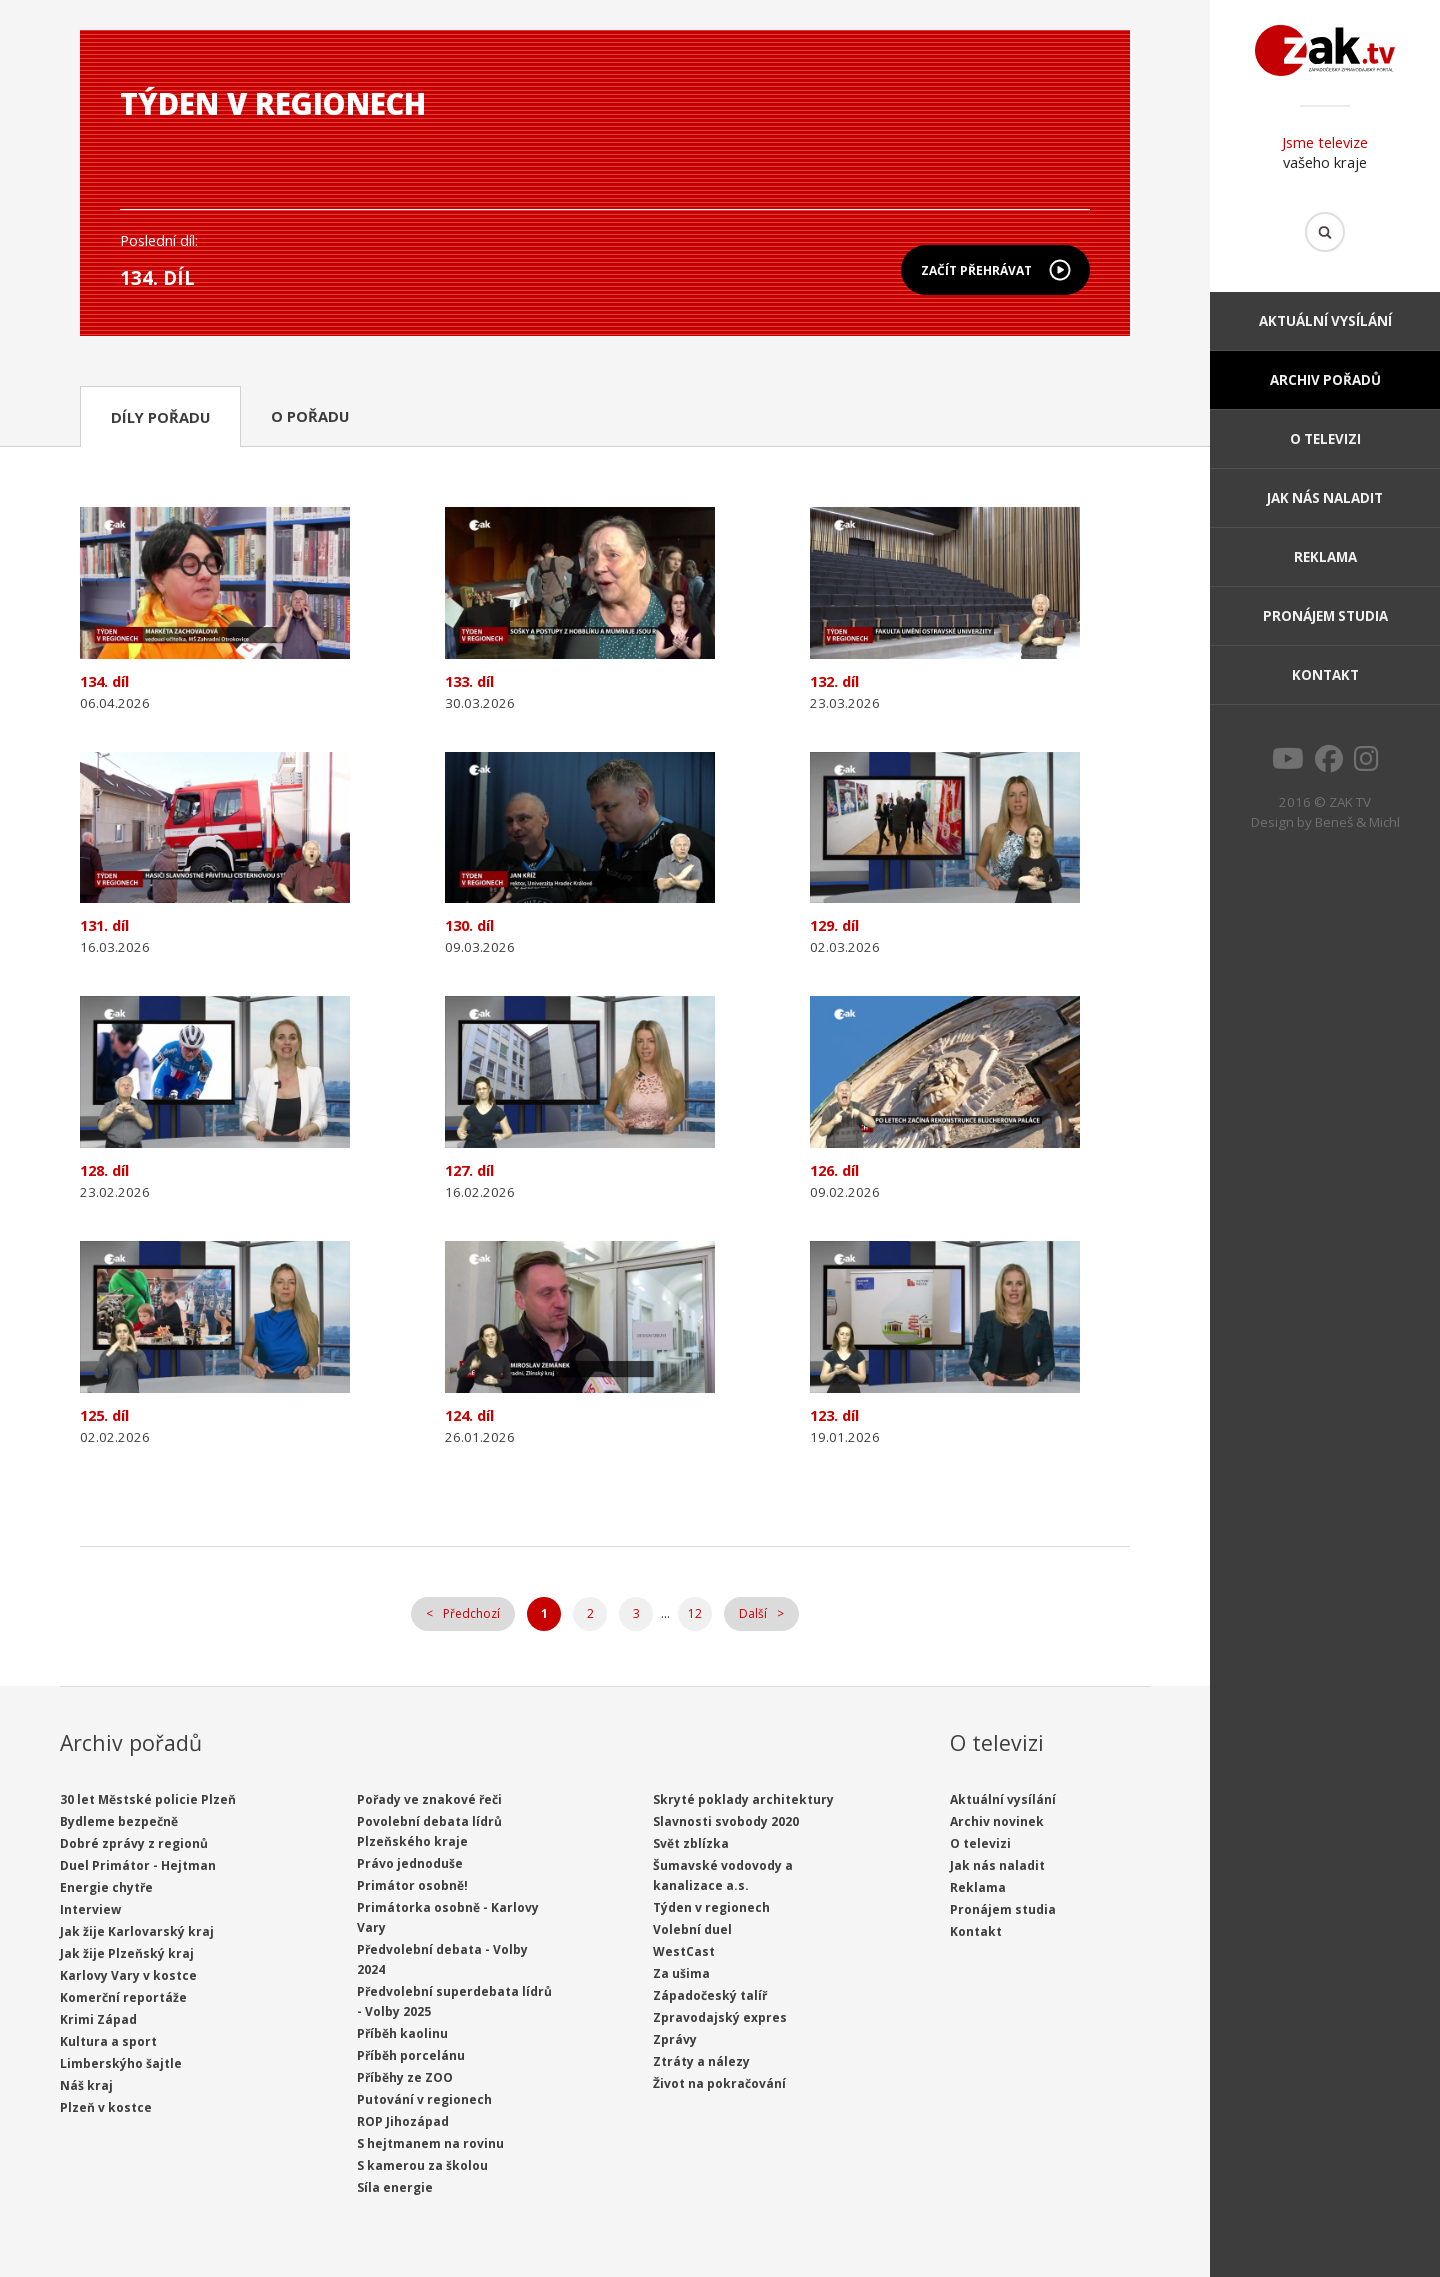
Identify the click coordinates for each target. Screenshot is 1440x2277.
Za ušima (681, 1973)
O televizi (1325, 439)
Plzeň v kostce (106, 2107)
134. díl (157, 277)
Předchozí (471, 1613)
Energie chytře (106, 1887)
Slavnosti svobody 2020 (726, 1821)
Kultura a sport (108, 2041)
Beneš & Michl (1357, 822)
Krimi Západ (98, 2019)
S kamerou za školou (422, 2165)
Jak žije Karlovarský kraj (137, 1931)
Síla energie (395, 2187)
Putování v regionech (424, 2099)
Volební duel (692, 1929)
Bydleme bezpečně (119, 1821)
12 (695, 1613)
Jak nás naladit (1325, 498)
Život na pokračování (719, 2083)
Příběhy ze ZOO (405, 2077)
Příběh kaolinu (402, 2033)
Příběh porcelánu (411, 2055)
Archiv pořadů (1325, 380)
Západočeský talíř (710, 1995)
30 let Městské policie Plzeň (148, 1799)
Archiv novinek (997, 1821)
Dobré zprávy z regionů (134, 1843)
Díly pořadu (160, 417)
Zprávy (675, 2039)
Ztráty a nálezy (701, 2061)
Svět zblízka (691, 1843)
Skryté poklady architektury (743, 1799)
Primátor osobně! (412, 1885)
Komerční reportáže (123, 1997)
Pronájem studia (1325, 616)
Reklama (1325, 557)
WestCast (684, 1951)
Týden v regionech (711, 1907)
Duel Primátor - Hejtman (138, 1865)
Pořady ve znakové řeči (429, 1799)
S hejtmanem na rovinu (430, 2143)
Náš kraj (86, 2085)
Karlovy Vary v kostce (128, 1975)
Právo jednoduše (410, 1863)
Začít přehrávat (976, 270)
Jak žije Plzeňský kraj (127, 1953)
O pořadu (310, 416)
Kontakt (1325, 675)
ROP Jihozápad (403, 2121)
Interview (90, 1909)
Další (753, 1613)
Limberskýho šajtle (121, 2063)
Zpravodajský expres (720, 2017)
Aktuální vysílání (1325, 321)
